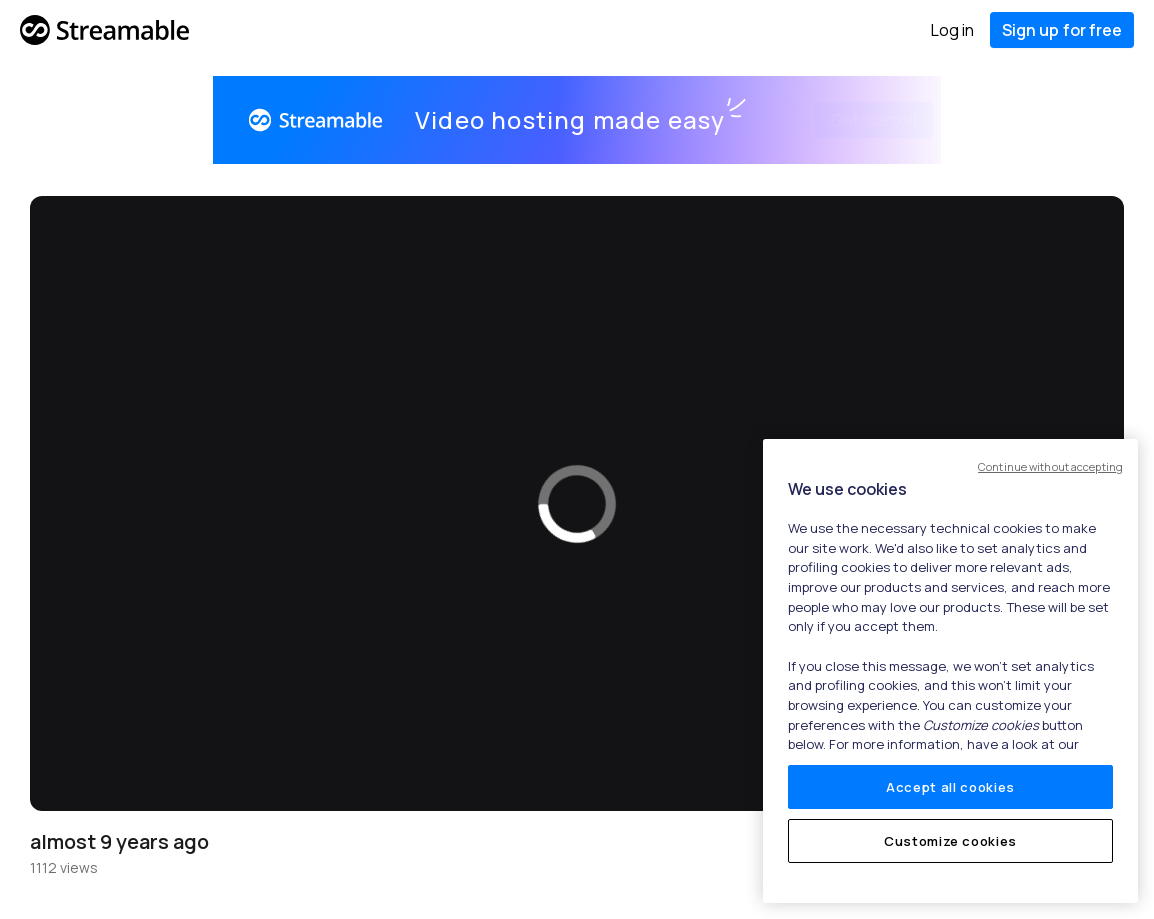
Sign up (1062, 30)
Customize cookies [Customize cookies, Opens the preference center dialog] (950, 841)
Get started (850, 120)
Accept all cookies (950, 787)
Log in (952, 30)
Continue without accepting (1050, 466)
